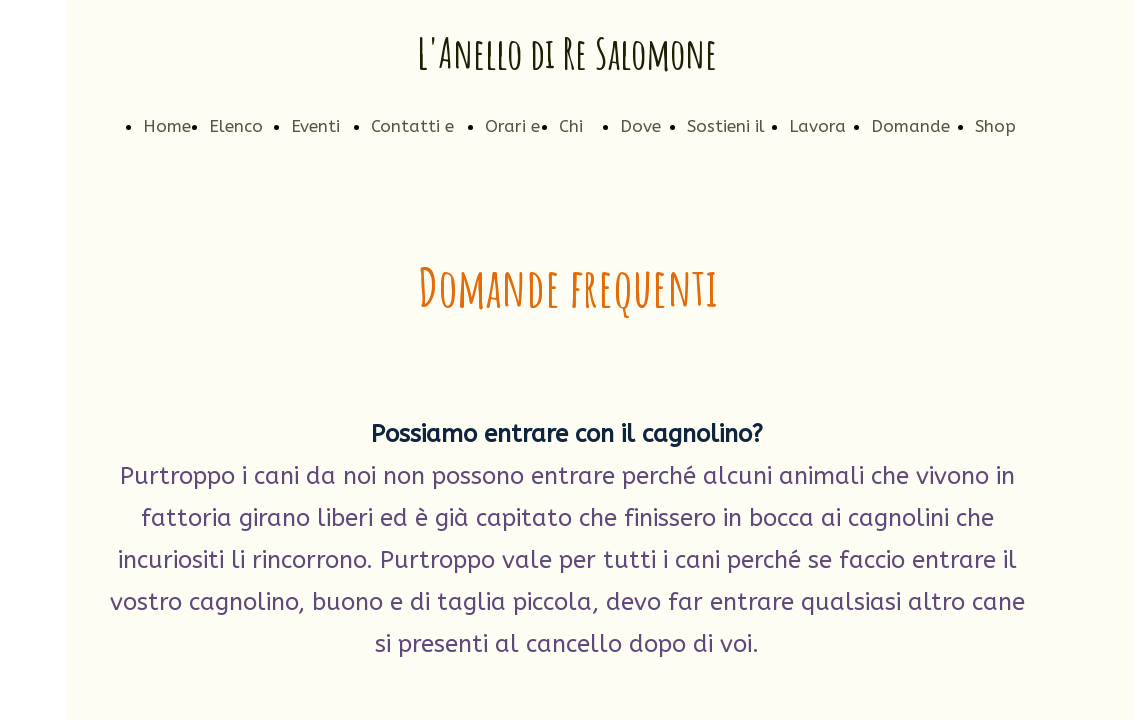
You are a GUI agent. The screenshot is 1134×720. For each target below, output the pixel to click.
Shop (995, 126)
